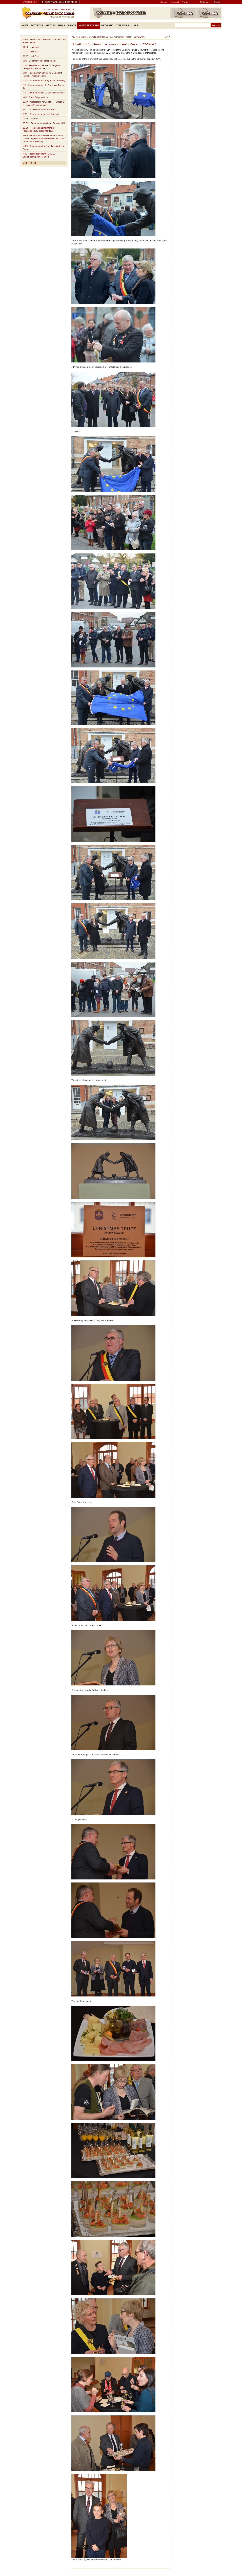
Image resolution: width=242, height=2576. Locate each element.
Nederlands (205, 2)
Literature (122, 25)
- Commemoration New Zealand (40, 114)
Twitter (185, 2)
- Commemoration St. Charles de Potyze (44, 92)
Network (107, 25)
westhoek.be (30, 2)
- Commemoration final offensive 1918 (44, 123)
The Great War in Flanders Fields (59, 2)
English (217, 2)
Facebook (174, 2)
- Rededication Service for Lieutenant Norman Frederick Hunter (42, 74)
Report (34, 163)
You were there (89, 25)
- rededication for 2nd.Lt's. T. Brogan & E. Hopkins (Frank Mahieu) (43, 103)
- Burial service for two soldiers (40, 109)
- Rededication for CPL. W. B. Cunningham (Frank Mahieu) (39, 155)
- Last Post (31, 47)
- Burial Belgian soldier (35, 97)
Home (25, 25)
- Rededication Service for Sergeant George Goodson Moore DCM (42, 67)
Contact (163, 2)
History (50, 25)
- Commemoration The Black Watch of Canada (43, 147)
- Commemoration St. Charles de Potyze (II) (44, 87)
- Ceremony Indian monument (39, 61)
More (26, 163)
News (61, 25)
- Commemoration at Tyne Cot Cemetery (44, 80)
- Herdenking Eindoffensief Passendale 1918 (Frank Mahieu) (38, 129)
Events (71, 25)
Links (135, 25)
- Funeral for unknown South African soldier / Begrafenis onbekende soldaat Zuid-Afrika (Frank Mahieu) (44, 138)
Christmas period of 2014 (148, 59)
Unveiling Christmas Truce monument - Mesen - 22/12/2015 (117, 37)
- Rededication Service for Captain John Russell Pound (44, 41)
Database (37, 25)
